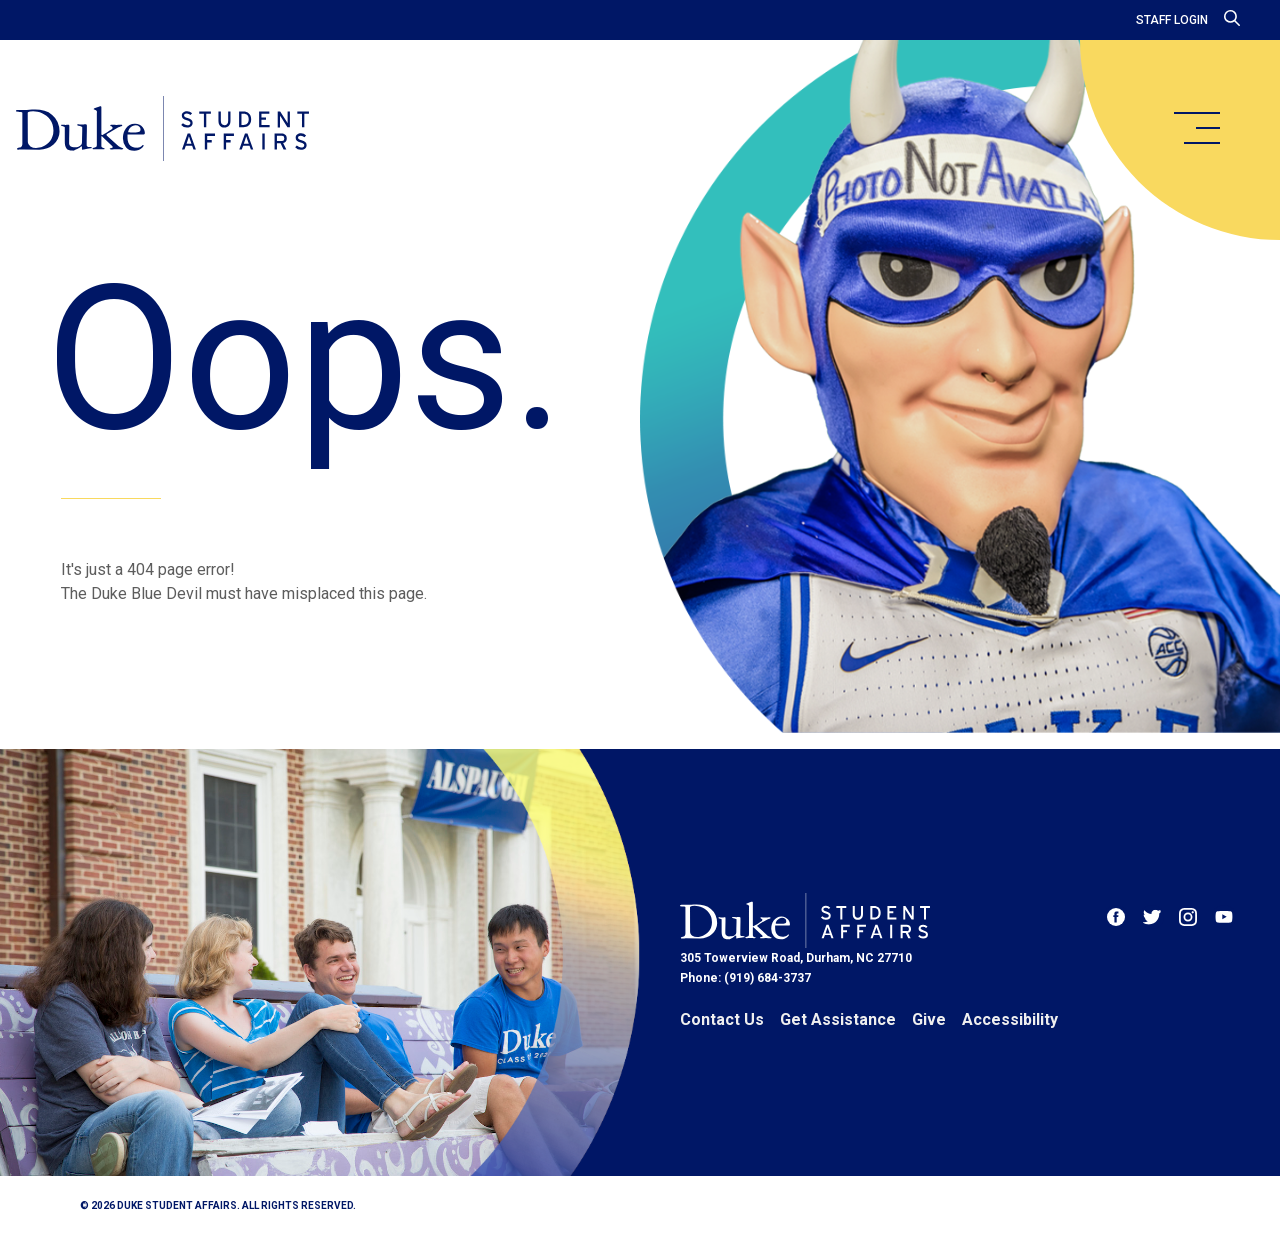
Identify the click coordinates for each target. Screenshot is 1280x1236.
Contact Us (722, 1019)
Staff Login (1172, 20)
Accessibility (1010, 1019)
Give (929, 1019)
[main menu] (1196, 128)
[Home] (162, 130)
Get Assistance (838, 1019)
